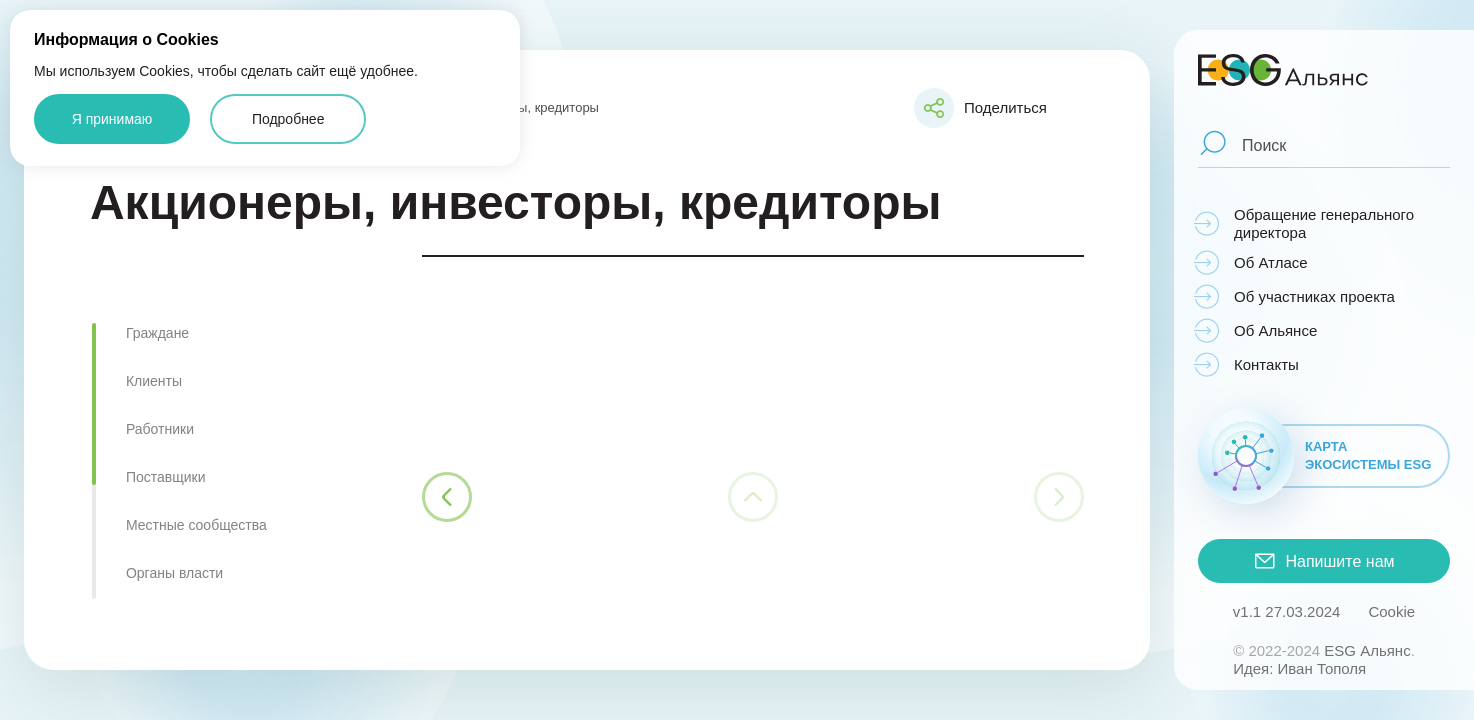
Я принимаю (112, 119)
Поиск (1264, 145)
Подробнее (288, 119)
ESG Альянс (1367, 650)
